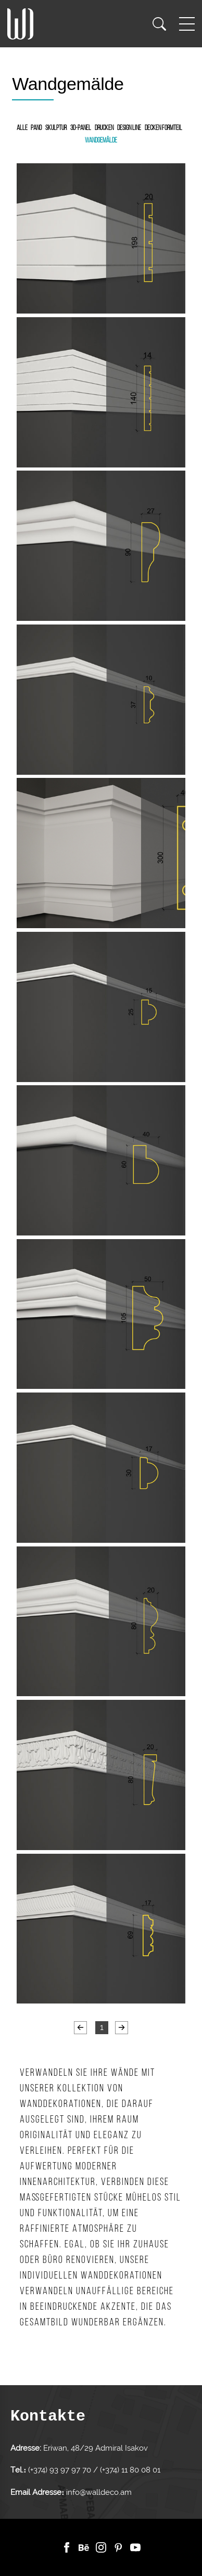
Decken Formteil (163, 128)
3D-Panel (80, 128)
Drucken (104, 128)
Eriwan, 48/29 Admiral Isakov (95, 2448)
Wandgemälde (101, 141)
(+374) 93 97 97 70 (60, 2470)
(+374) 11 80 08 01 (129, 2470)
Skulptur (56, 128)
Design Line (129, 128)
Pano (36, 128)
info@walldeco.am (99, 2492)
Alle (22, 128)
